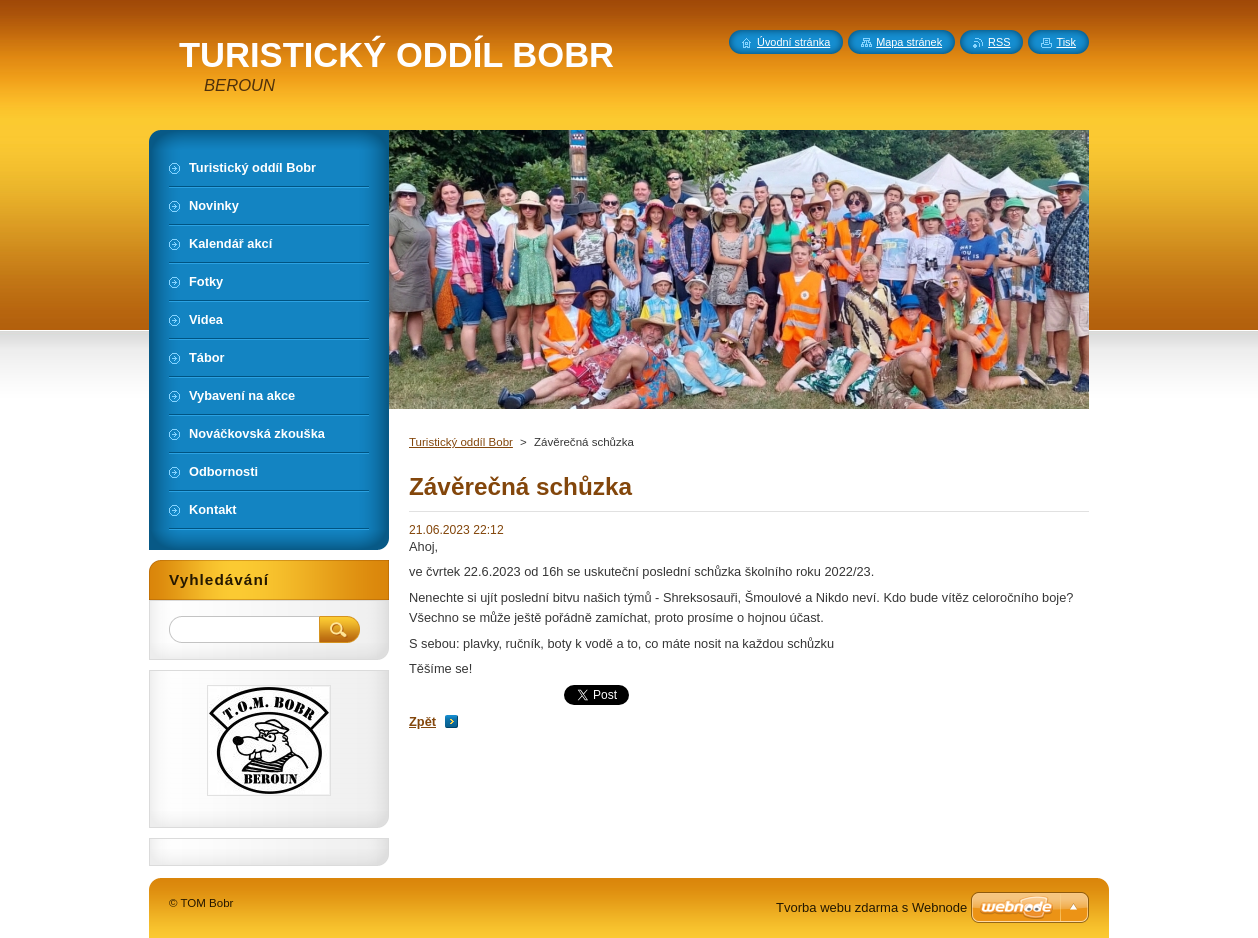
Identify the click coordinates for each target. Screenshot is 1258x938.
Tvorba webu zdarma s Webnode (871, 907)
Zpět (422, 721)
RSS (999, 42)
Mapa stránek (909, 42)
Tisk (1066, 42)
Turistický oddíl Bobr (461, 442)
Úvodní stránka (793, 42)
